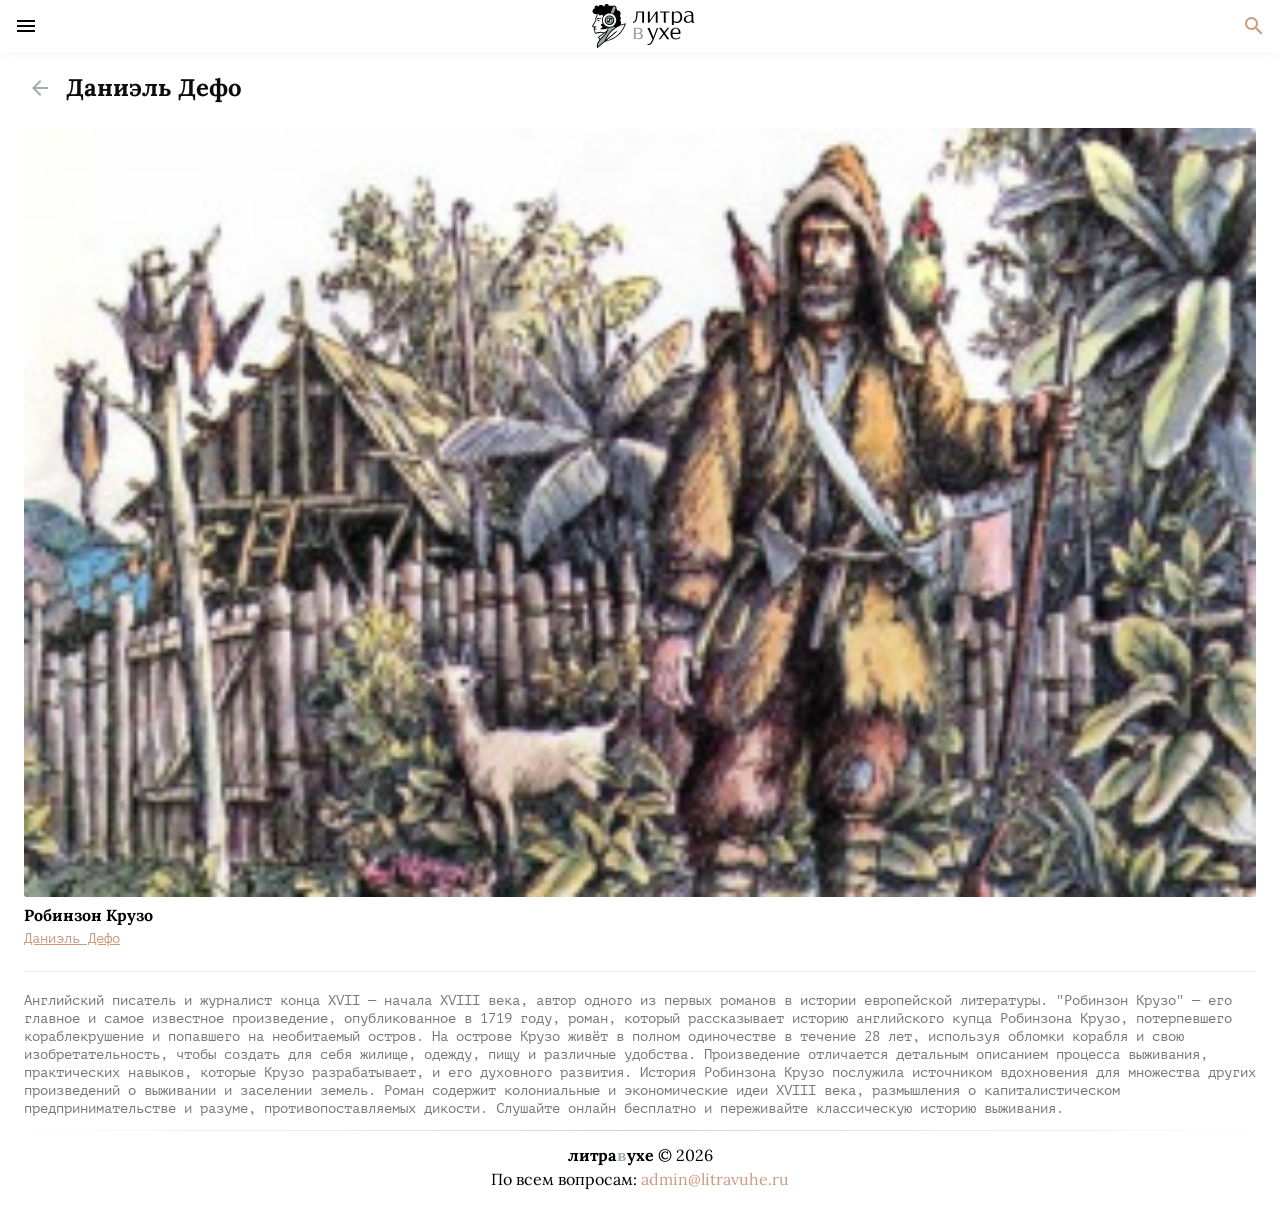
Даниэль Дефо (72, 938)
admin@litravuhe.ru (715, 1179)
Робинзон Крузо (88, 915)
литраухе (611, 1155)
